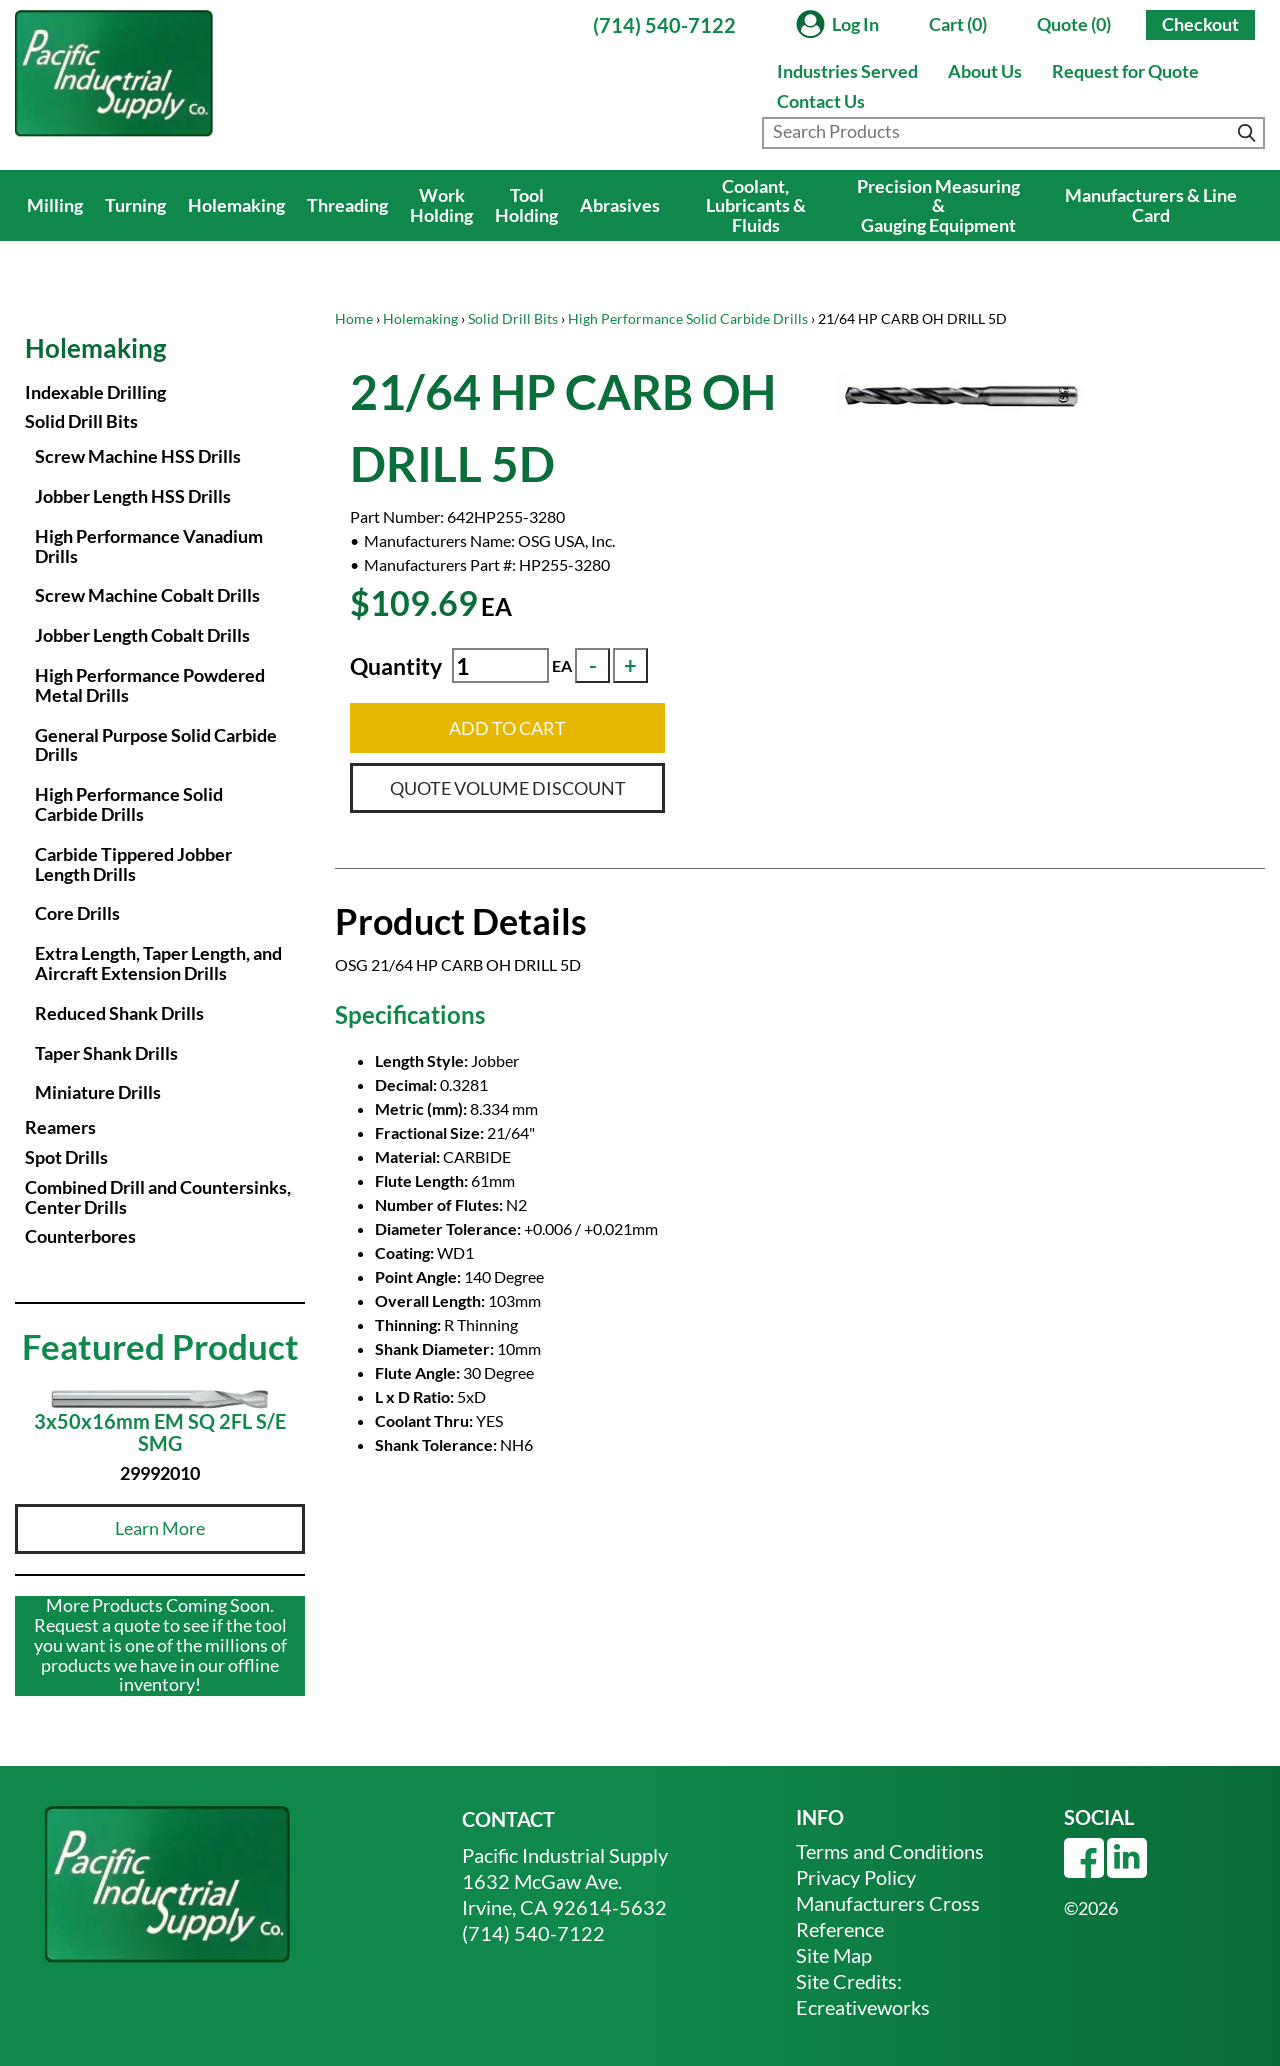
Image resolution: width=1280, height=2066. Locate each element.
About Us (985, 71)
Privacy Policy (856, 1877)
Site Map (834, 1955)
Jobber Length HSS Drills (133, 496)
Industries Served (847, 71)
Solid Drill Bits (513, 318)
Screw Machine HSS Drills (138, 456)
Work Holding (441, 205)
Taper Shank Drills (106, 1053)
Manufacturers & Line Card (1151, 205)
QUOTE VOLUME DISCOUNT (508, 788)
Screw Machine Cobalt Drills (147, 595)
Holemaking (236, 205)
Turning (135, 205)
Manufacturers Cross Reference (888, 1916)
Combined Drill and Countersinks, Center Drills (158, 1197)
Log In (855, 24)
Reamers (60, 1127)
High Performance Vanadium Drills (149, 546)
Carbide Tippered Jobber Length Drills (133, 864)
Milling (55, 205)
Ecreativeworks (863, 2007)
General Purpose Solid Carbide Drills (156, 745)
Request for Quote (1125, 71)
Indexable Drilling (95, 392)
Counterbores (80, 1236)
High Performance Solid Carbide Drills (688, 318)
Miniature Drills (98, 1092)
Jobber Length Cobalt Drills (142, 635)
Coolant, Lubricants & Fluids (756, 206)
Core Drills (77, 913)
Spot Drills (66, 1157)
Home (354, 318)
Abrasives (620, 205)
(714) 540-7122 (664, 25)
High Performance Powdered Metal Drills (150, 685)
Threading (347, 205)
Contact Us (821, 101)
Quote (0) (1074, 24)
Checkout (1200, 24)
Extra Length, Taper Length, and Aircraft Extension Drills (158, 963)
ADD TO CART (507, 728)
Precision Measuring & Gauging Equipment (938, 206)
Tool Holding (526, 205)
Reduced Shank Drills (119, 1013)
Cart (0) (958, 24)
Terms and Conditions (890, 1851)
